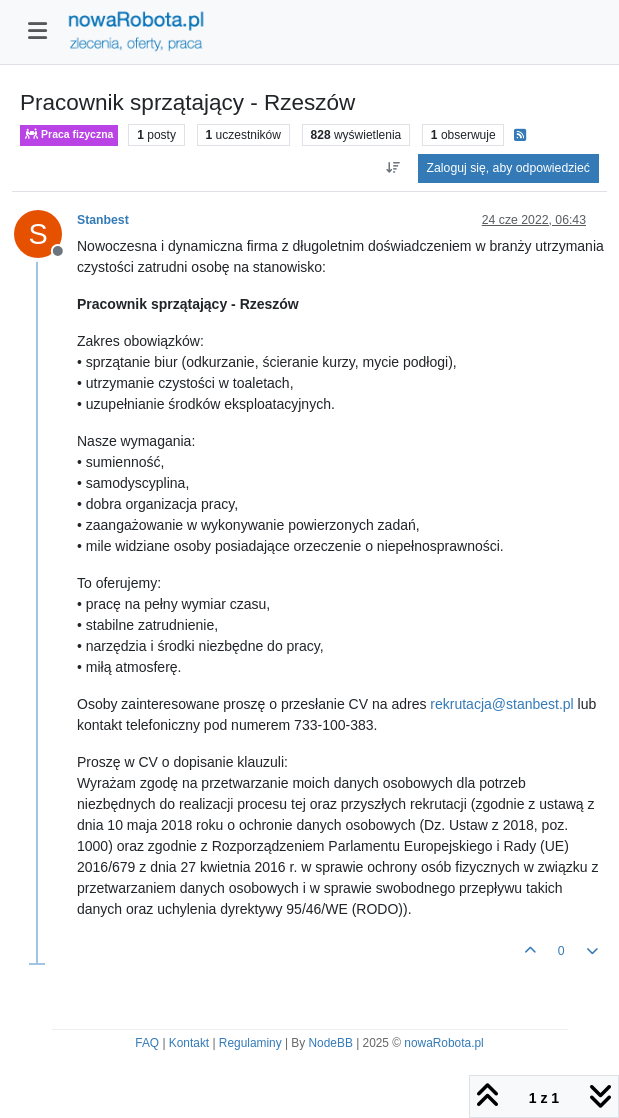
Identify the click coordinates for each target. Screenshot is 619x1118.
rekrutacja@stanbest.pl (501, 704)
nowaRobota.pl (443, 1043)
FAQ (147, 1043)
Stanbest (103, 220)
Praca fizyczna (69, 134)
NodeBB (331, 1043)
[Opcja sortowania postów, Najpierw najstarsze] (392, 168)
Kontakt (189, 1043)
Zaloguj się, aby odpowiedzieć (508, 168)
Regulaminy (250, 1043)
